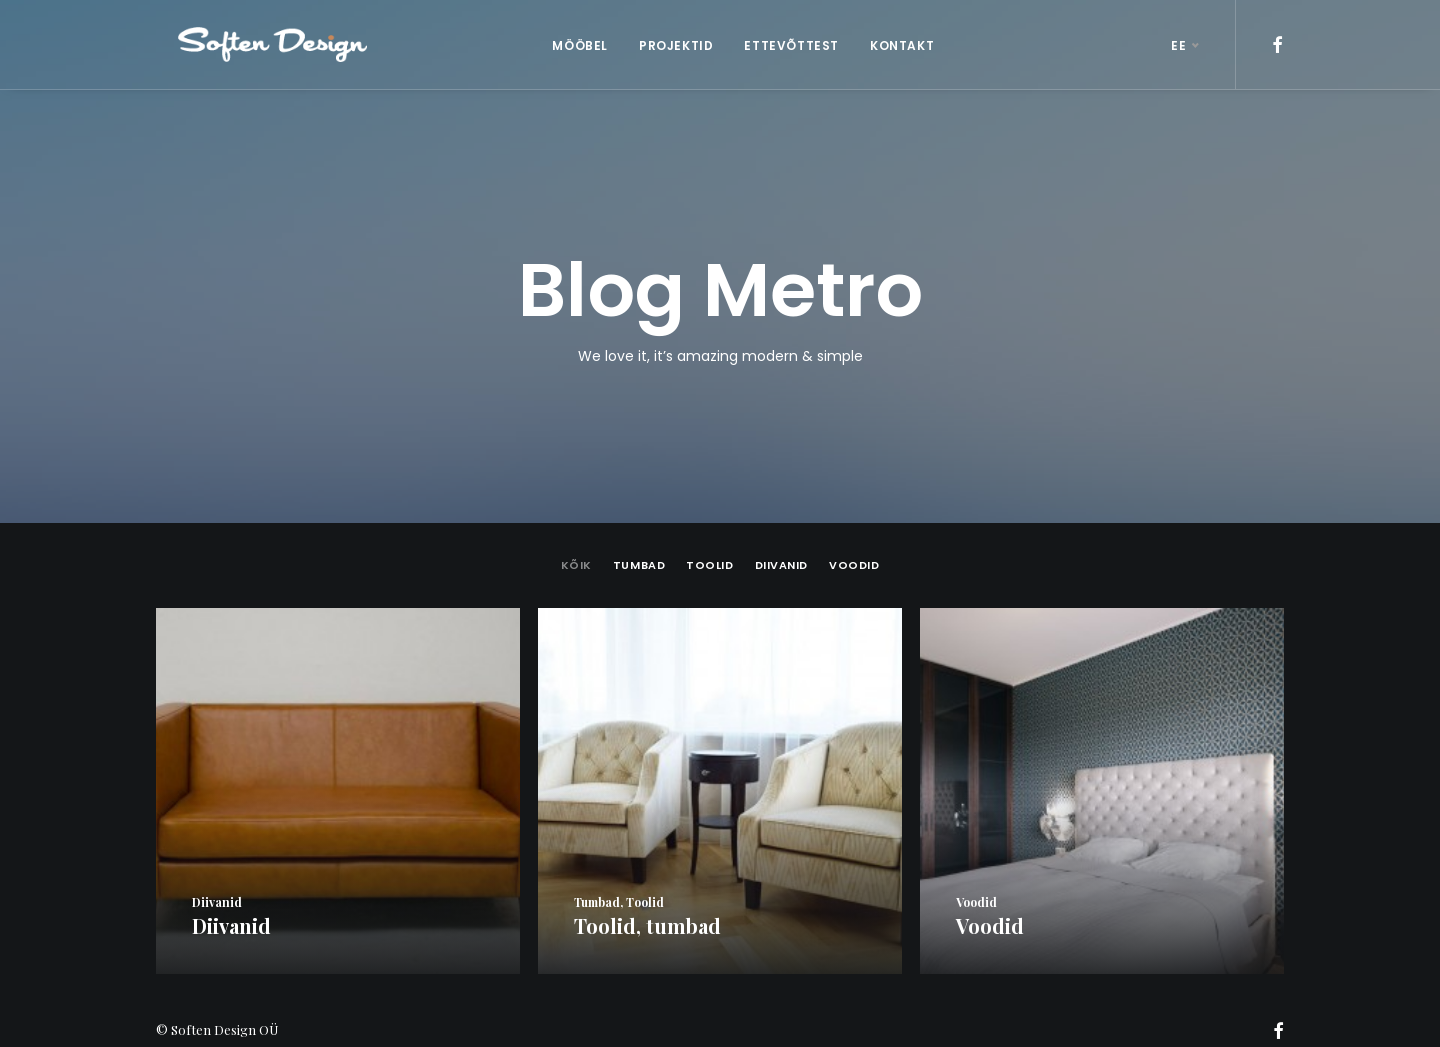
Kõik (576, 544)
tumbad (639, 544)
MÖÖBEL (569, 45)
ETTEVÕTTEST (780, 45)
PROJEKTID (665, 45)
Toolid (709, 544)
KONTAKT (891, 45)
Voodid (854, 544)
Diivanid (781, 544)
